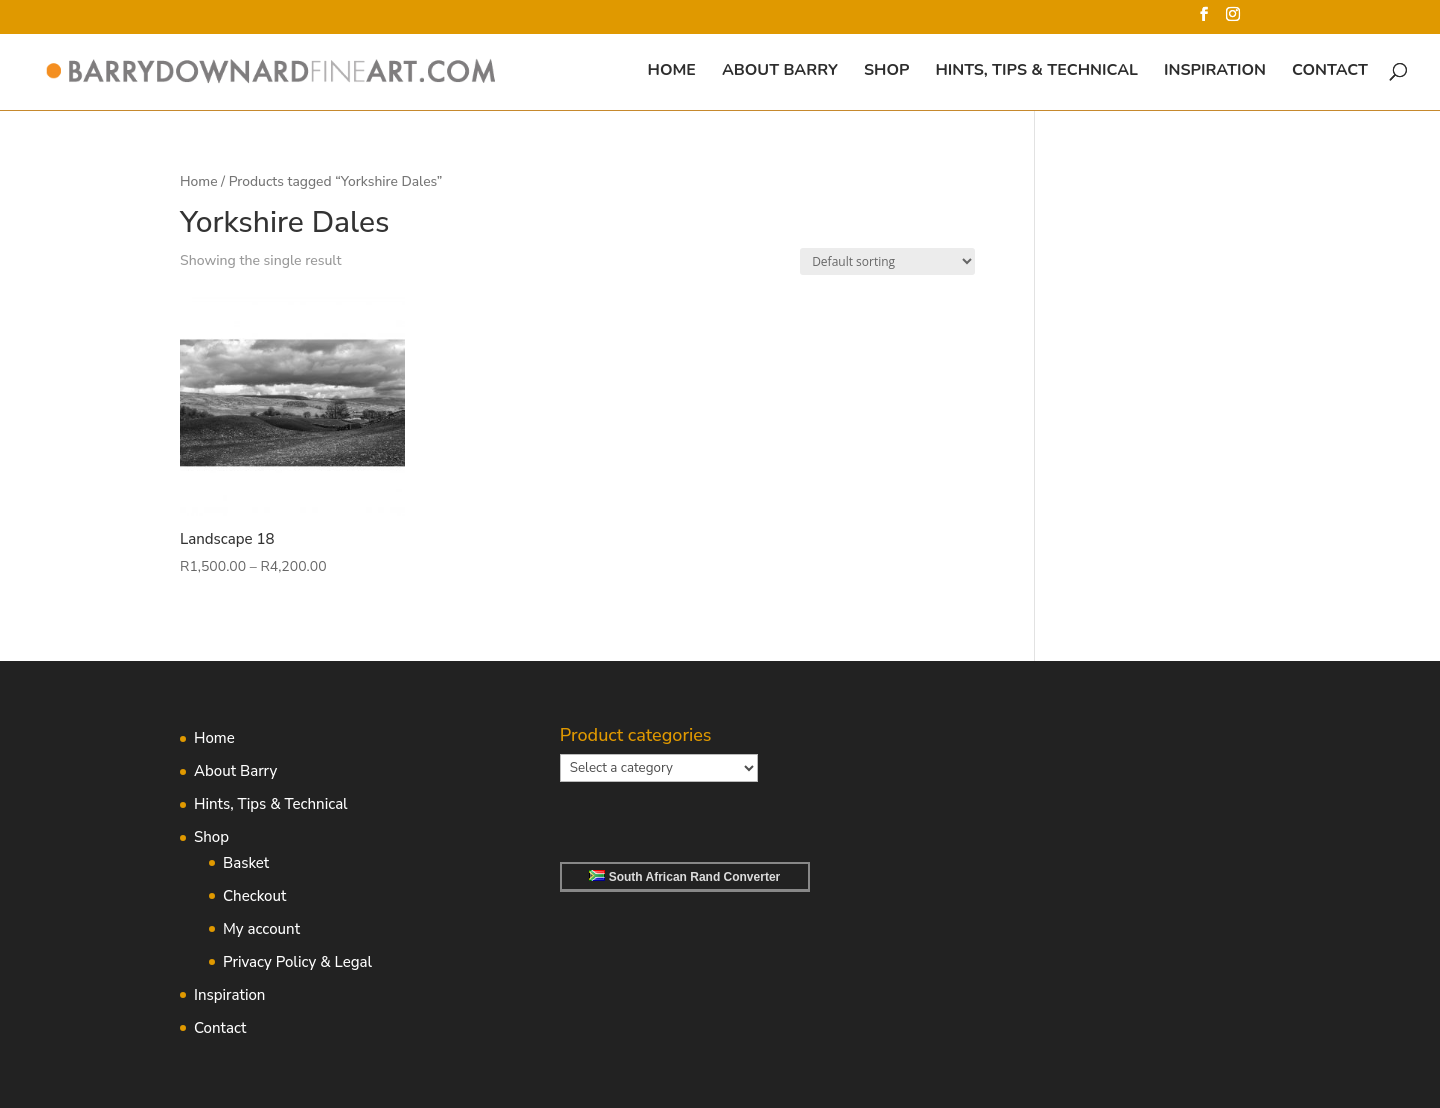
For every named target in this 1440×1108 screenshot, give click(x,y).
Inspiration (1215, 72)
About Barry (780, 72)
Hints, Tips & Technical (1036, 72)
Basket (246, 863)
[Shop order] (887, 261)
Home (672, 72)
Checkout (254, 896)
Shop (886, 72)
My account (261, 929)
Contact (1330, 72)
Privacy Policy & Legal (297, 962)
